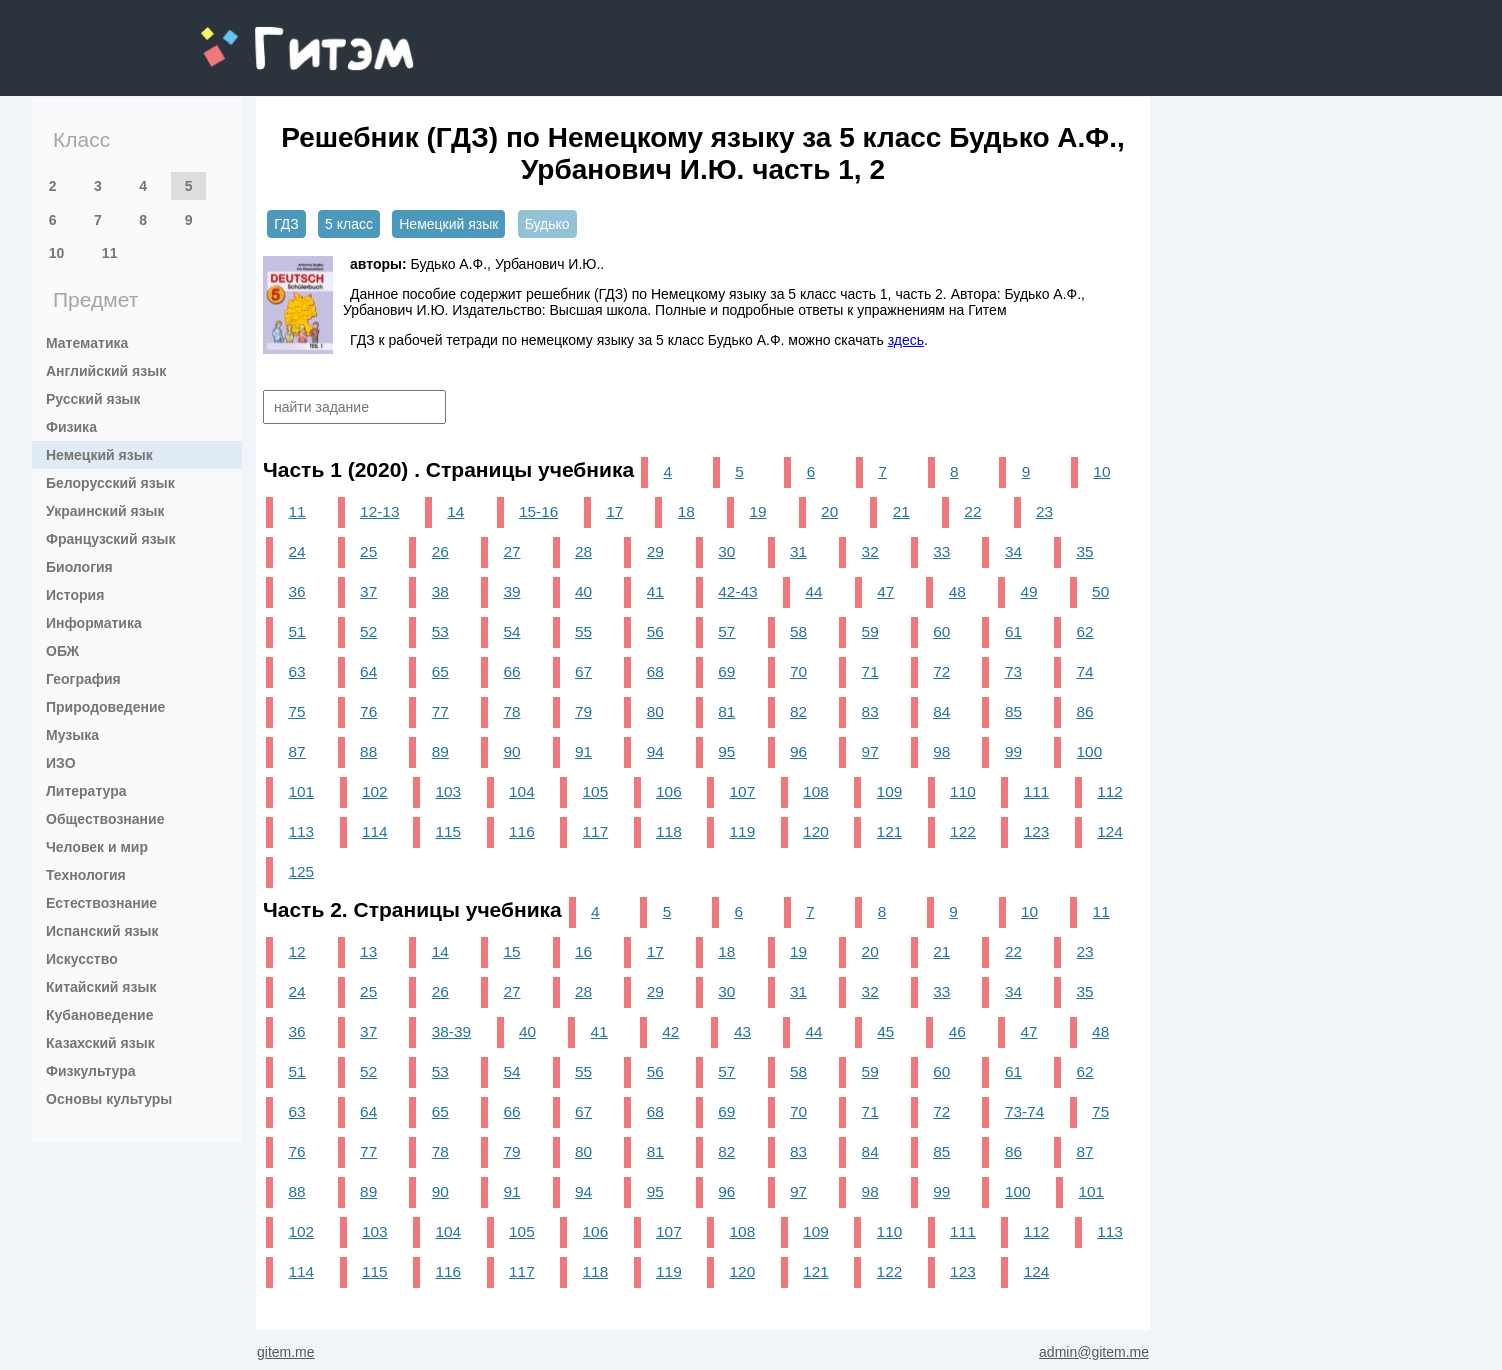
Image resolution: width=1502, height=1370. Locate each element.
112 (1110, 791)
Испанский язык (102, 931)
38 (440, 591)
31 (798, 551)
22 (972, 511)
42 (670, 1031)
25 (368, 551)
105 (596, 791)
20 (829, 511)
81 (726, 711)
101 (301, 791)
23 (1044, 511)
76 (368, 711)
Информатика (94, 623)
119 (743, 831)
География (83, 679)
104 (522, 791)
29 (655, 551)
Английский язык (106, 371)
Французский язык (111, 539)
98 (941, 751)
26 (440, 551)
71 (870, 671)
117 (596, 831)
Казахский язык (100, 1043)
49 (1028, 591)
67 (583, 671)
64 (368, 671)
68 (655, 671)
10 (57, 253)
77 (440, 711)
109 (890, 791)
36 (296, 591)
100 (1090, 751)
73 (1013, 671)
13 (368, 951)
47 (885, 591)
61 (1013, 631)
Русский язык (93, 399)
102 (375, 791)
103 (449, 791)
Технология (86, 875)
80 (655, 711)
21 (901, 511)
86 (1085, 711)
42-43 (737, 591)
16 (583, 951)
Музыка (72, 735)
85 (1013, 711)
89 (440, 751)
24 (296, 551)
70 (798, 671)
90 (511, 751)
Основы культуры (109, 1099)
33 (941, 551)
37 (368, 591)
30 (726, 551)
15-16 (538, 511)
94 (655, 751)
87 (296, 751)
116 (522, 831)
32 (870, 551)
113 (301, 831)
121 (890, 831)
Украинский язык (105, 511)
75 (296, 711)
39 (511, 591)
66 (511, 671)
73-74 (1024, 1111)
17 (614, 511)
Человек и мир (97, 847)
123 (1037, 831)
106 (669, 791)
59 (870, 631)
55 (583, 631)
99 (1013, 751)
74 (1085, 671)
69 (726, 671)
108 (816, 791)
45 (885, 1031)
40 (583, 591)
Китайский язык (101, 987)
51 (296, 631)
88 (368, 751)
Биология (79, 567)
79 (583, 711)
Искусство (82, 959)
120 (816, 831)
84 (941, 711)
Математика (87, 343)
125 (301, 871)
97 (870, 751)
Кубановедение (100, 1015)
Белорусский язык (110, 483)
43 (742, 1031)
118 (669, 831)
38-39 (451, 1031)
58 (798, 631)
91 (583, 751)
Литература (86, 791)
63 (296, 671)
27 (511, 551)
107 (743, 791)
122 (963, 831)
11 (110, 253)
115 (449, 831)
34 (1013, 551)
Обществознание (105, 819)
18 (686, 511)
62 (1085, 631)
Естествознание (101, 903)
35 (1085, 551)
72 (941, 671)
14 (455, 511)
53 (440, 631)
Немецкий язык (99, 455)
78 (511, 711)
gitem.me (253, 35)
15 (511, 951)
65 (440, 671)
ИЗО (61, 763)
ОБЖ (62, 651)
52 (368, 631)
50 (1100, 591)
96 (798, 751)
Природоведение (105, 707)
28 (583, 551)
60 (941, 631)
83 (870, 711)
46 (957, 1031)
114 (375, 831)
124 (1110, 831)
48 (957, 591)
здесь (906, 340)
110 (963, 791)
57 (726, 631)
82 (798, 711)
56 (655, 631)
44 (814, 591)
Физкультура (91, 1071)
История (75, 595)
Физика (71, 427)
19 (757, 511)
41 (655, 591)
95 (726, 751)
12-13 (379, 511)
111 (1037, 791)
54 (511, 631)
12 (296, 951)
